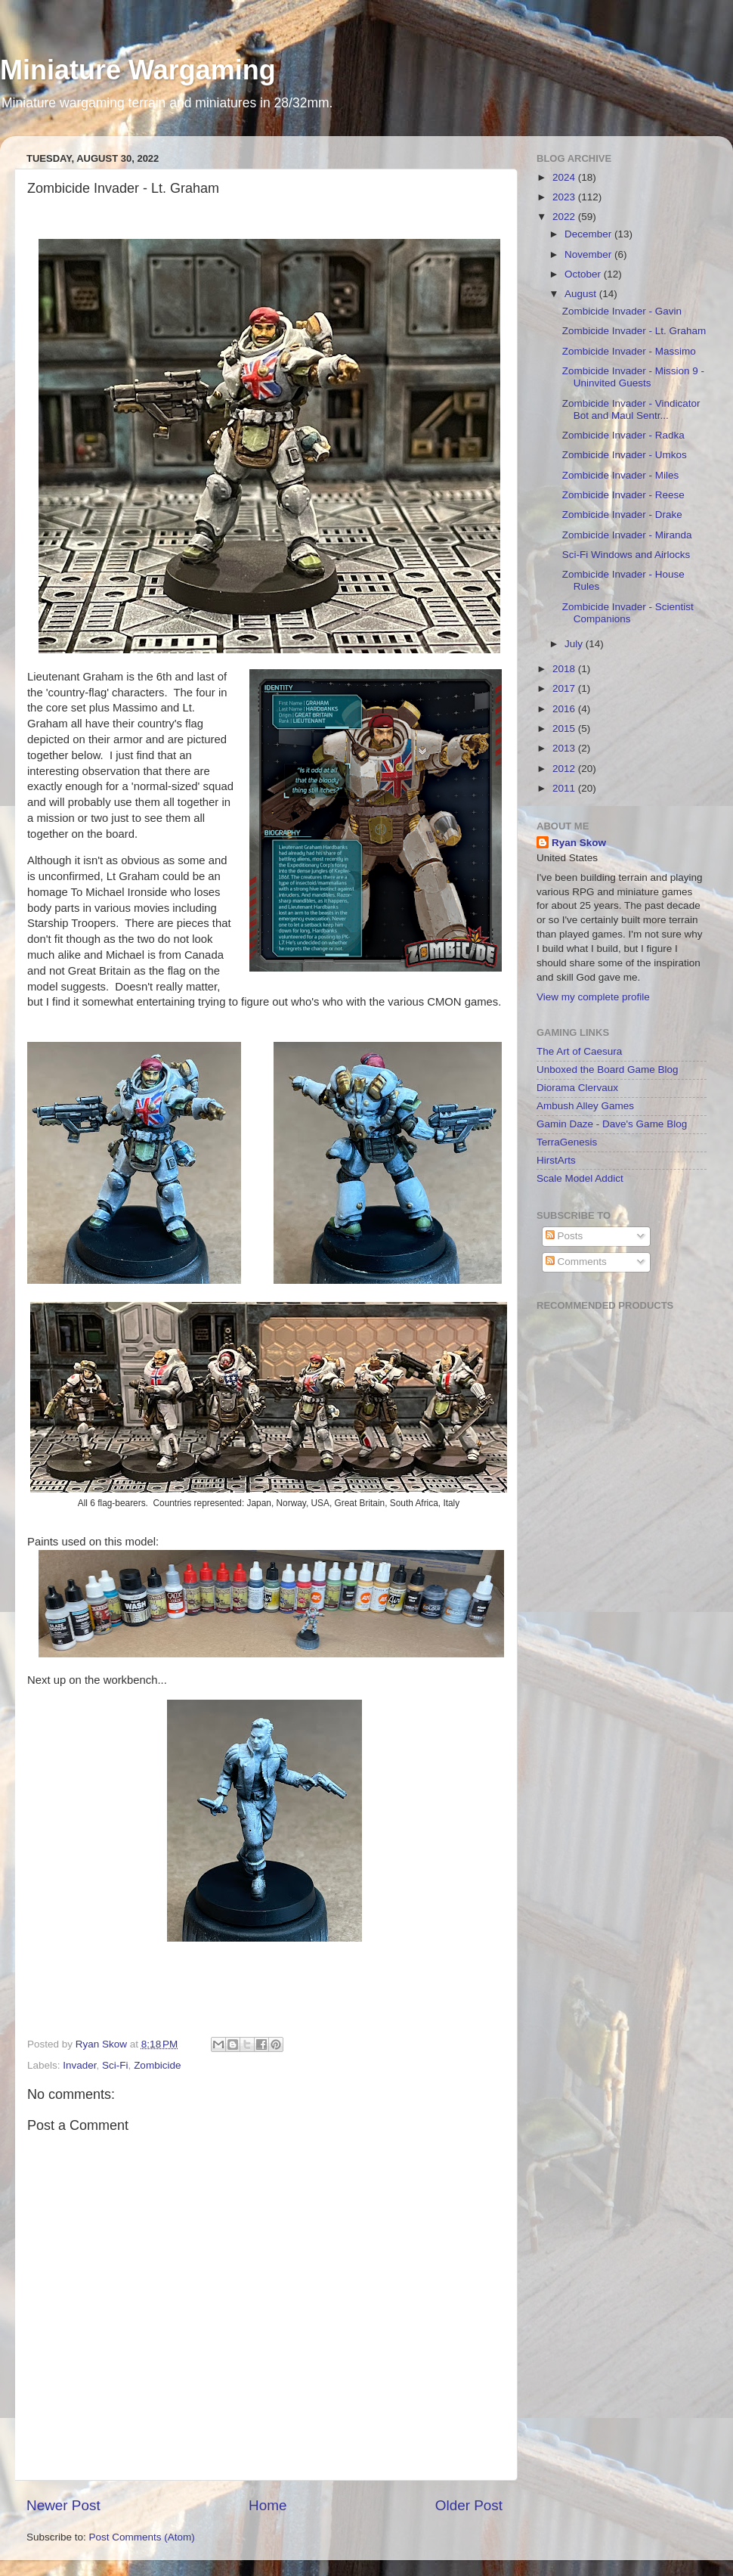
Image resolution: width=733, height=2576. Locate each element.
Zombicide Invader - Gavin (622, 311)
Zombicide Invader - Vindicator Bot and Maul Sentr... (631, 409)
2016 (565, 709)
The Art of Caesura (579, 1051)
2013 (565, 748)
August (581, 293)
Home (267, 2505)
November (589, 254)
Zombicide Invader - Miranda (627, 535)
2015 (565, 728)
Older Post (469, 2505)
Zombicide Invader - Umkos (624, 454)
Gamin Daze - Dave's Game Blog (612, 1124)
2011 (565, 788)
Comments (576, 1261)
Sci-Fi (115, 2065)
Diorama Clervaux (577, 1087)
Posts (564, 1236)
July (575, 643)
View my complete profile (593, 997)
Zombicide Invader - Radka (623, 435)
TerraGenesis (567, 1142)
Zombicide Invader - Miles (620, 475)
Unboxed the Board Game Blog (608, 1069)
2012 (565, 768)
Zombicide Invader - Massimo (629, 351)
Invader (79, 2065)
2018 (565, 668)
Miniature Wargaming (138, 69)
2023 (565, 197)
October (584, 274)
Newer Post (63, 2505)
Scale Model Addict (580, 1178)
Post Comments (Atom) (142, 2537)
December (589, 234)
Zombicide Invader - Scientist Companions (628, 613)
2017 (565, 688)
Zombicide (157, 2065)
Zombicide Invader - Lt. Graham (634, 330)
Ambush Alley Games (585, 1105)
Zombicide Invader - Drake (622, 514)
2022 (565, 216)
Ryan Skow (579, 842)
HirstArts (556, 1160)
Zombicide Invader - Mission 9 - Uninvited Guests (633, 377)
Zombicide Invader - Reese (623, 495)
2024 (565, 177)
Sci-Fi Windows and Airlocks (626, 554)
